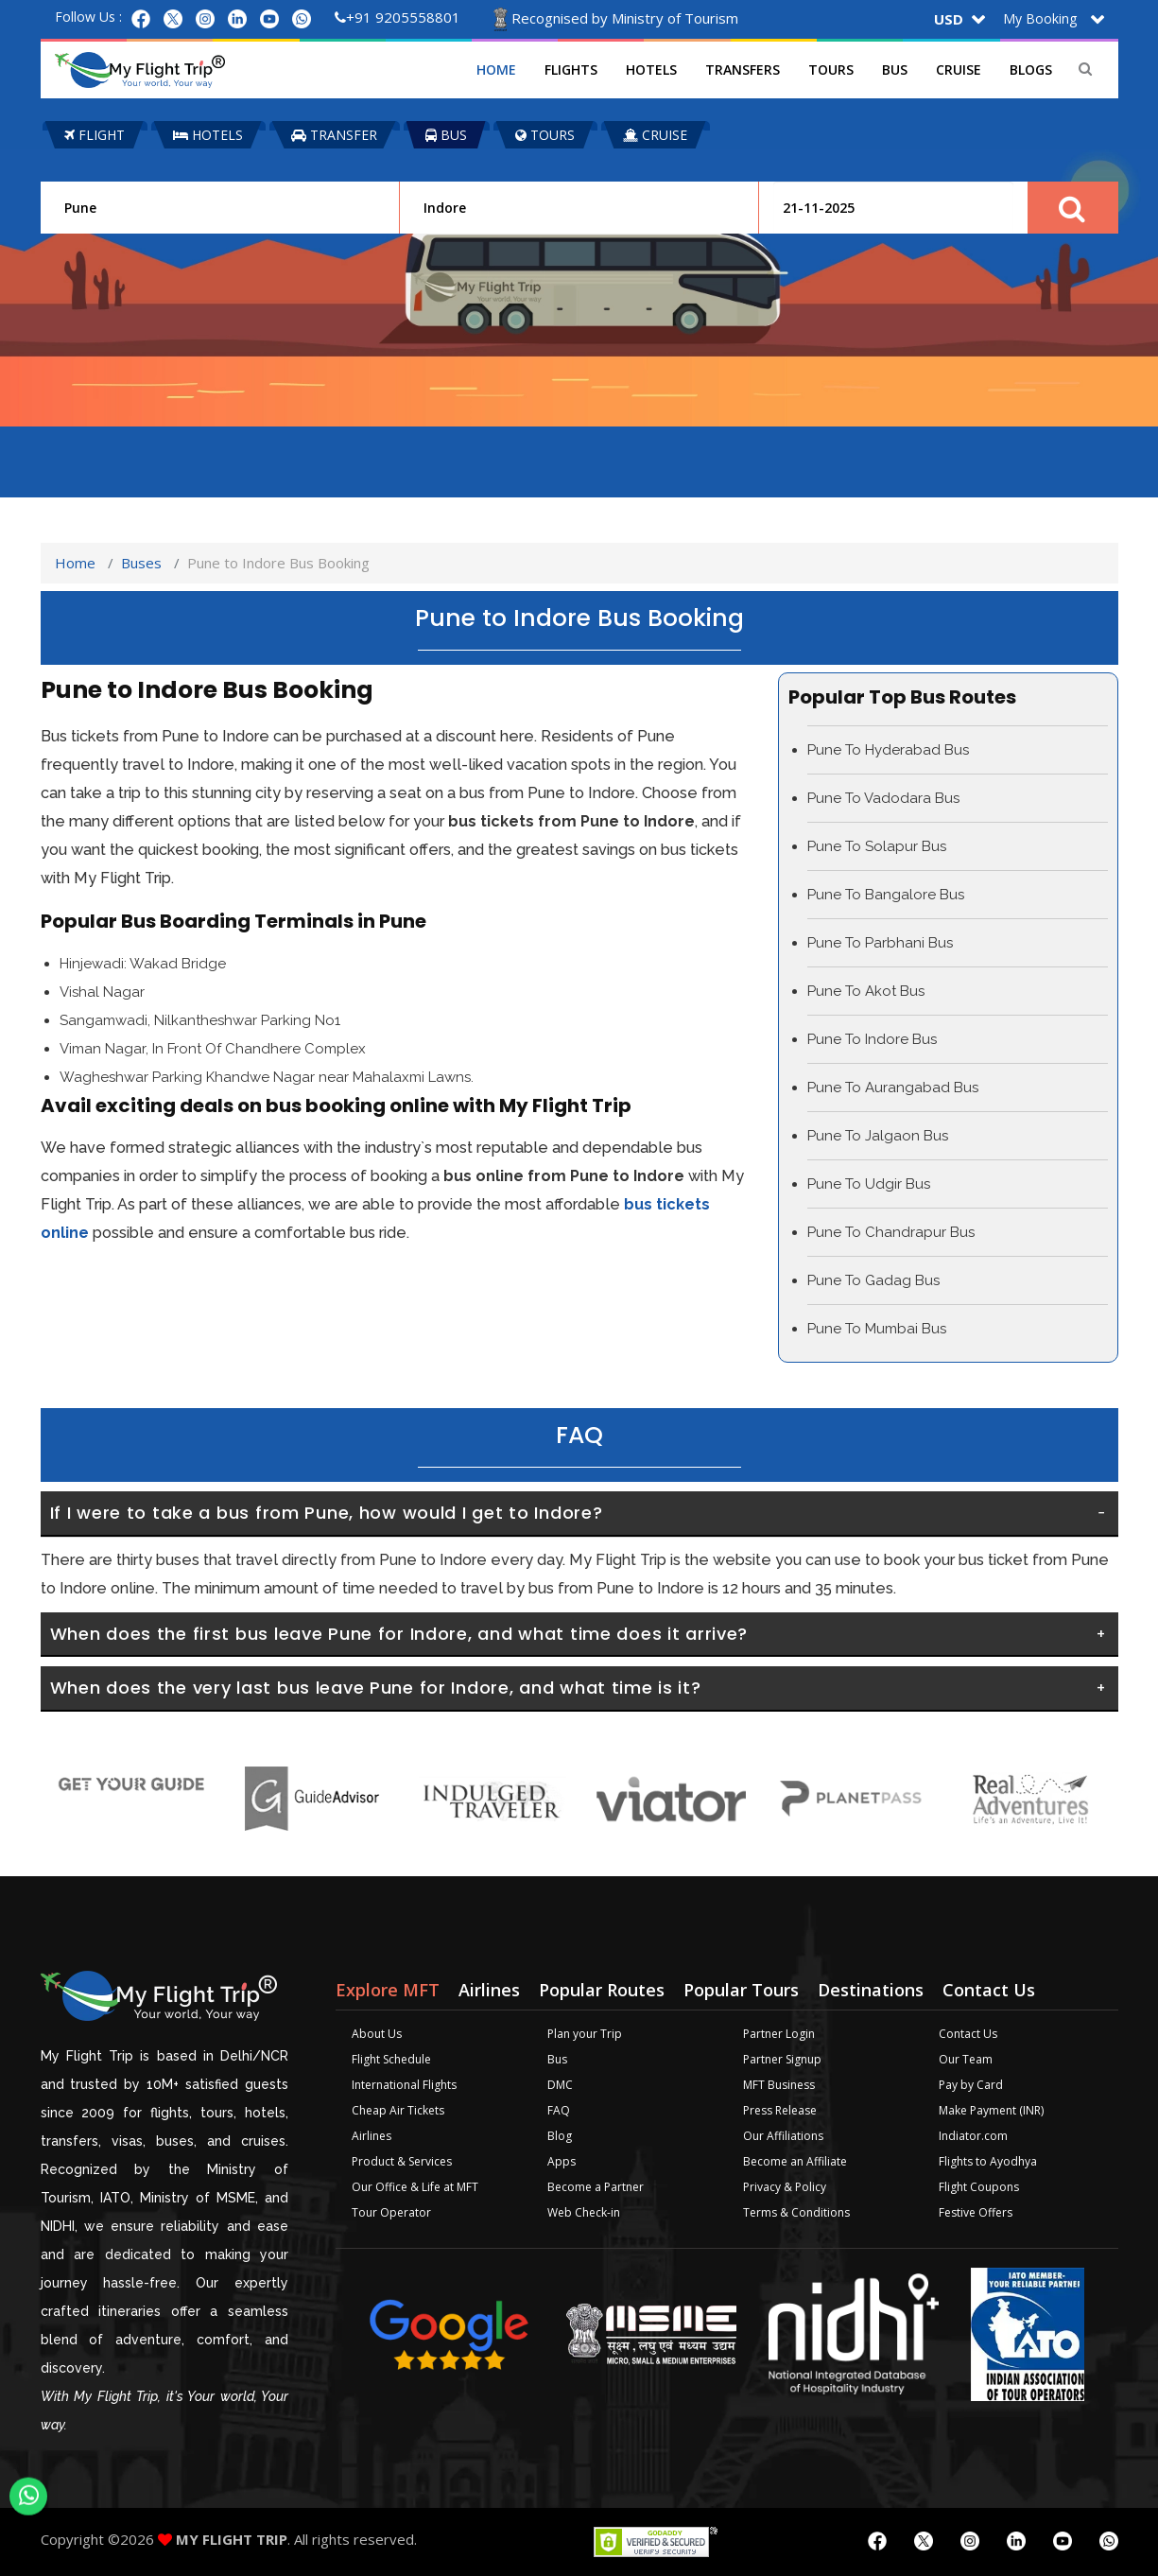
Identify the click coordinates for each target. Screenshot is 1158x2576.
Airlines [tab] (489, 1989)
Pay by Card (971, 2085)
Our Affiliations (783, 2136)
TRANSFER (334, 135)
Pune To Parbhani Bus (880, 942)
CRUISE (655, 135)
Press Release (780, 2110)
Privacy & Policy (784, 2187)
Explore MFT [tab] (388, 1989)
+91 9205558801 (397, 17)
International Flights (404, 2085)
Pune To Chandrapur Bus (891, 1232)
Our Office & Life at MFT (415, 2187)
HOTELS (208, 135)
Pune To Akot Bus (866, 991)
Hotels (651, 69)
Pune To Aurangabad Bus (892, 1087)
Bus (894, 69)
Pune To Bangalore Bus (885, 894)
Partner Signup (782, 2059)
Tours (831, 69)
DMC (560, 2085)
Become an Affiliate (795, 2161)
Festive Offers (975, 2212)
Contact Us (968, 2034)
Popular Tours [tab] (741, 1989)
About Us (377, 2034)
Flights (570, 69)
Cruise (958, 69)
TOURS (545, 135)
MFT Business (779, 2085)
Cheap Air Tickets (398, 2110)
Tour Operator (391, 2212)
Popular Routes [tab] (602, 1989)
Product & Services (402, 2161)
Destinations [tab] (871, 1989)
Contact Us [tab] (988, 1989)
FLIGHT (94, 135)
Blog (559, 2136)
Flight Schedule (391, 2059)
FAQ (558, 2110)
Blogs (1031, 69)
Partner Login (779, 2034)
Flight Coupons (979, 2187)
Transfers (742, 69)
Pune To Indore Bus (872, 1039)
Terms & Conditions (796, 2212)
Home (496, 69)
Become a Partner (595, 2187)
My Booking (1040, 18)
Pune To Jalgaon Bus (877, 1135)
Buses (141, 562)
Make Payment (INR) (991, 2110)
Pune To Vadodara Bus (883, 798)
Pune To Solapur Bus (876, 846)
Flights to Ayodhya (988, 2161)
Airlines (371, 2136)
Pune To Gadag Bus (873, 1280)
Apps (561, 2161)
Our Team (966, 2059)
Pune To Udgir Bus (868, 1183)
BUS (446, 135)
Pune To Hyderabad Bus (888, 749)
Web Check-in (583, 2212)
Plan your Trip (584, 2034)
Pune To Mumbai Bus (876, 1328)
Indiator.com (973, 2136)
